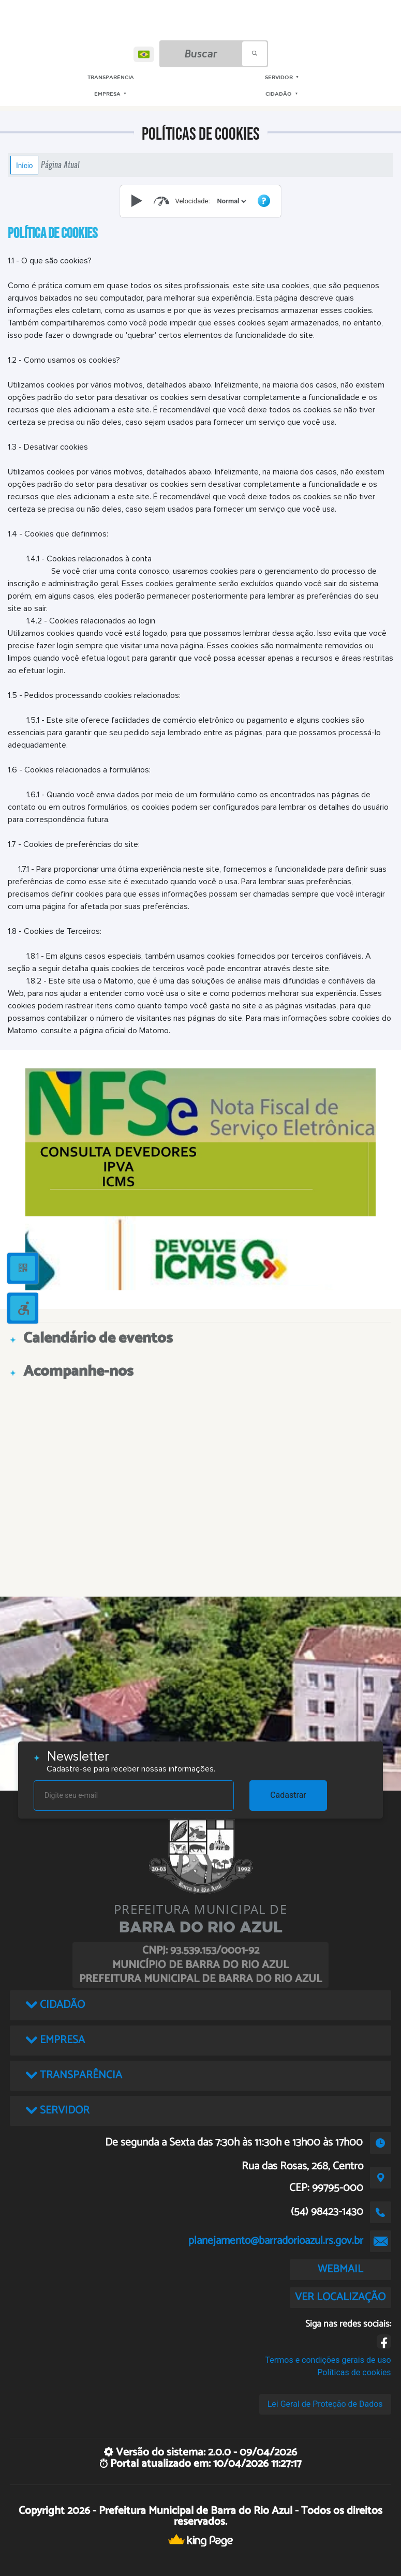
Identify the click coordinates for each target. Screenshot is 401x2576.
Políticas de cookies (354, 2372)
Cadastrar (288, 1795)
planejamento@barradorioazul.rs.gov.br (275, 2241)
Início (24, 165)
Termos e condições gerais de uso (328, 2360)
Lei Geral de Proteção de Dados (325, 2404)
